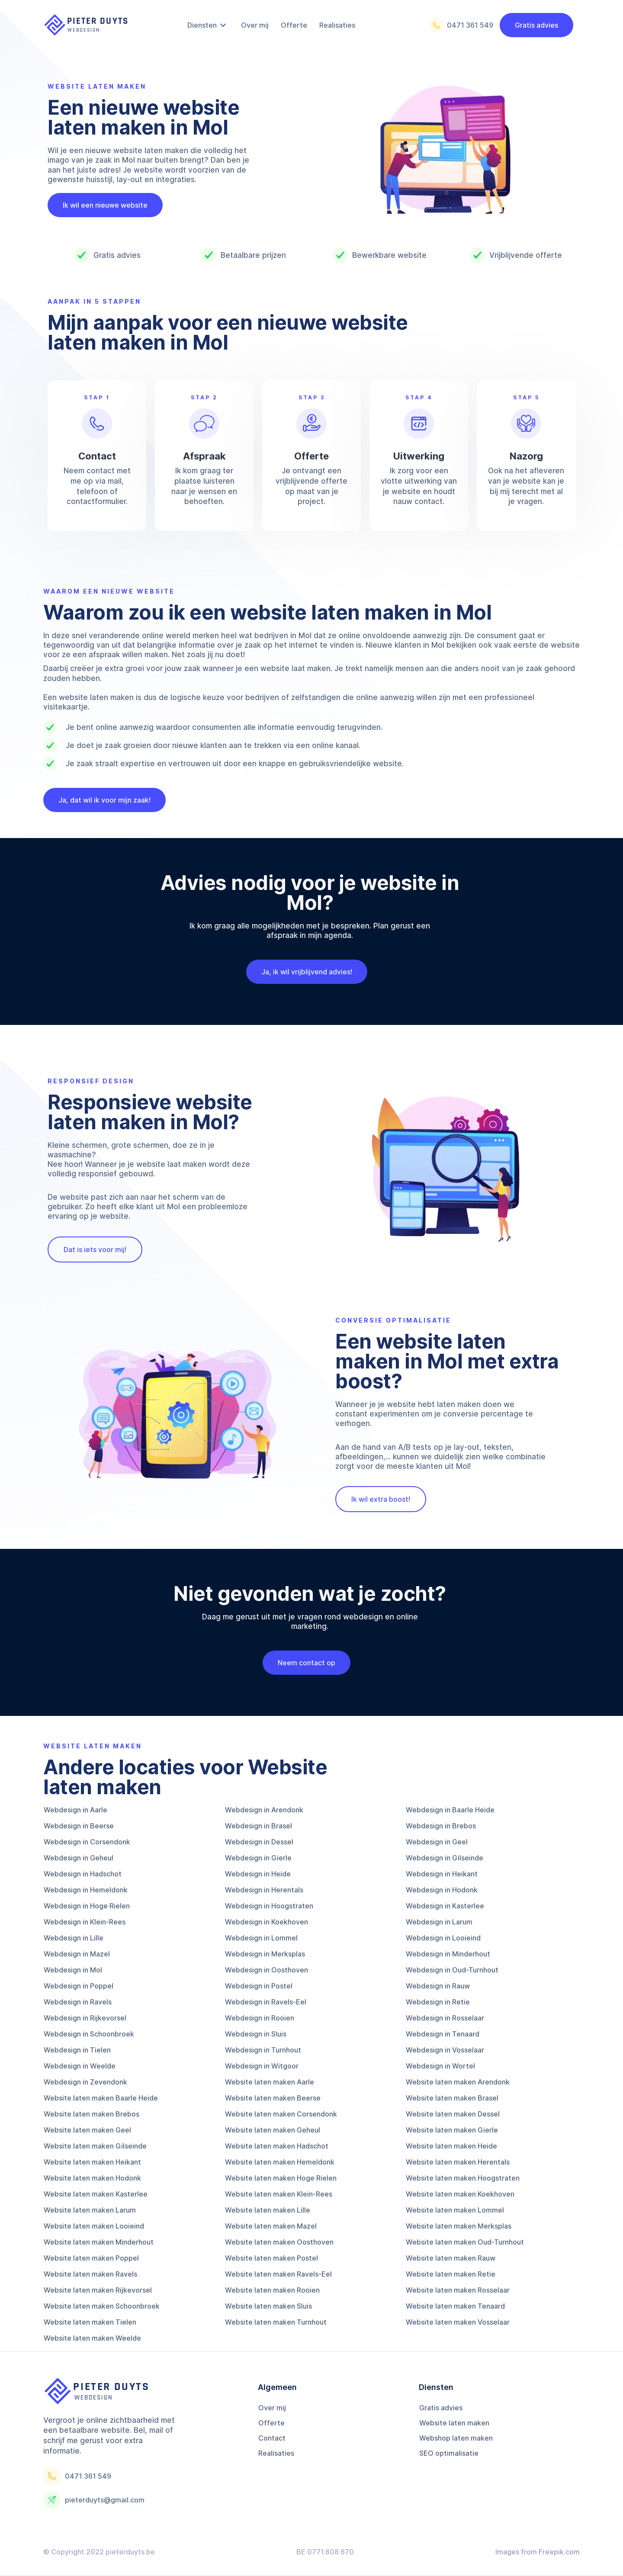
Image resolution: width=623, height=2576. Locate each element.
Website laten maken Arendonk (458, 2082)
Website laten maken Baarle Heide (101, 2098)
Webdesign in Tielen (77, 2050)
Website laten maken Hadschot (276, 2146)
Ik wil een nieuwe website (105, 205)
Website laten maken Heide (451, 2146)
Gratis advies (536, 25)
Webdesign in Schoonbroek (89, 2034)
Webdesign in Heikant (442, 1873)
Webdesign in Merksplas (265, 1954)
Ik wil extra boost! (380, 1499)
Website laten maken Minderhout (99, 2242)
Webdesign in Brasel (258, 1825)
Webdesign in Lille (73, 1938)
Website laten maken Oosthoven (279, 2242)
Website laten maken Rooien (272, 2290)
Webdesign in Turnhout (263, 2050)
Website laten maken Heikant (92, 2162)
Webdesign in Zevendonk (85, 2082)
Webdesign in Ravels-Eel (265, 2002)
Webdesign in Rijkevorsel (85, 2018)
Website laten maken (454, 2423)
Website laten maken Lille (267, 2210)
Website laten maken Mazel (271, 2226)
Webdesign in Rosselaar (445, 2018)
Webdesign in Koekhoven (266, 1922)
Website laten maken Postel (271, 2258)
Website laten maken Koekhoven (460, 2194)
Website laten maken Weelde (92, 2338)
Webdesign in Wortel (440, 2066)
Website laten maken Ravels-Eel (278, 2274)
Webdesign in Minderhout (448, 1954)
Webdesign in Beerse (79, 1825)
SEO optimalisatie (448, 2453)
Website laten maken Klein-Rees (278, 2194)
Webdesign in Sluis (255, 2034)
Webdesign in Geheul (78, 1857)
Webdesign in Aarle (75, 1809)
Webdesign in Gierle (258, 1857)
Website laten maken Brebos (91, 2114)
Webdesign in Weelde (80, 2066)
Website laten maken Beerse (273, 2098)
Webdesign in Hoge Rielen (87, 1905)
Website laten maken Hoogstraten (463, 2178)
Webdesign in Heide (258, 1873)
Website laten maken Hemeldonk (279, 2162)
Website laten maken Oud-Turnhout (465, 2242)
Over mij (272, 2407)
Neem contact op (301, 1662)
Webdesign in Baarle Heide (450, 1809)
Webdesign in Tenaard (442, 2034)
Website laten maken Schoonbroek (102, 2306)
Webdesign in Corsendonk (87, 1841)
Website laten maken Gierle (452, 2130)
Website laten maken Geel (87, 2130)
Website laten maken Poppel (91, 2258)
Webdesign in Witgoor (262, 2066)
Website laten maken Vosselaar (458, 2322)
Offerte (271, 2423)
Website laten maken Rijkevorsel (98, 2290)
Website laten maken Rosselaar (458, 2290)
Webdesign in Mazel (77, 1954)
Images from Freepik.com (537, 2551)
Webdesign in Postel (258, 1986)
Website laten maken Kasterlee (96, 2194)
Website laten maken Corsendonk (281, 2114)
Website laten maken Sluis (268, 2306)
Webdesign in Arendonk (264, 1809)
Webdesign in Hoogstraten (269, 1905)
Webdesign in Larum (439, 1922)
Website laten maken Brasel (452, 2098)
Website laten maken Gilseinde (95, 2146)
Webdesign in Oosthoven (266, 1970)
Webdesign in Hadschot (83, 1873)
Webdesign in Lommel (261, 1938)
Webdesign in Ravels (78, 2002)
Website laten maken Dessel (453, 2114)
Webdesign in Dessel (259, 1841)
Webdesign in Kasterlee (445, 1905)
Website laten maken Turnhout (276, 2322)
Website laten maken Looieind (94, 2226)
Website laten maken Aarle (269, 2082)
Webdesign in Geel (437, 1841)
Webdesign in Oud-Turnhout (452, 1970)
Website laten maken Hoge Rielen (281, 2178)
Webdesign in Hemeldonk (86, 1889)
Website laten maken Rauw (450, 2258)
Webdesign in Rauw (438, 1986)
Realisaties (276, 2453)
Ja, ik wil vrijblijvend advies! (301, 971)
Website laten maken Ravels (90, 2274)
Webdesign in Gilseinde (444, 1857)
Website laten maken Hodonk (92, 2178)
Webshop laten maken (456, 2438)
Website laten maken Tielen (90, 2322)
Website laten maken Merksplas (458, 2226)
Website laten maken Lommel (455, 2210)
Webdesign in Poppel (78, 1986)
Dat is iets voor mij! (95, 1249)
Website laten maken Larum (90, 2210)
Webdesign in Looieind (443, 1938)
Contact (272, 2438)
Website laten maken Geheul (272, 2130)
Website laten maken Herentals (458, 2162)
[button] (208, 25)
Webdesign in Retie (438, 2002)
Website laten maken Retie (450, 2274)
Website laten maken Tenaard (455, 2306)
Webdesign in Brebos (441, 1825)
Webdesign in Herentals (264, 1889)
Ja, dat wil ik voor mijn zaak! (104, 800)
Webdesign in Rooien (259, 2018)
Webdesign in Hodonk (442, 1889)
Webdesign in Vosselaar (445, 2050)
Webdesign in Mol (73, 1970)
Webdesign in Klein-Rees (84, 1922)
